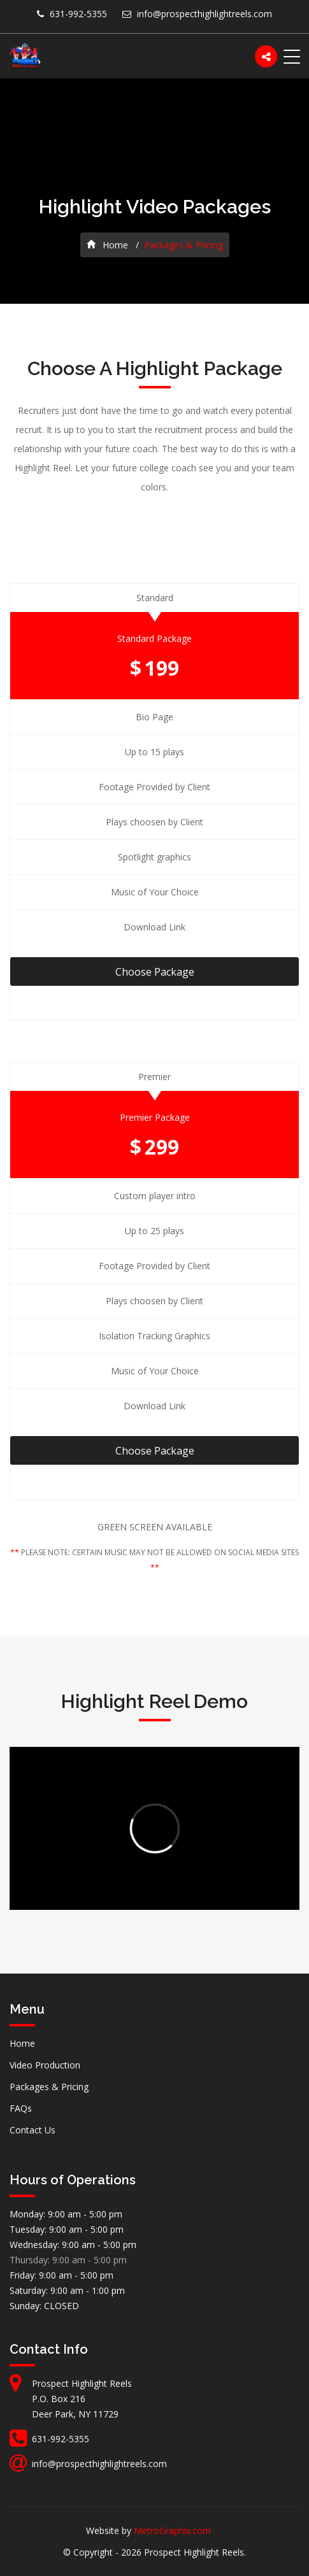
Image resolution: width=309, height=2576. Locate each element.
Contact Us (32, 2130)
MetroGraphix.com (172, 2530)
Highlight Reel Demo (154, 1701)
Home (107, 245)
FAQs (21, 2108)
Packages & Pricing (49, 2087)
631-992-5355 (78, 14)
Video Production (45, 2065)
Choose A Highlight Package (154, 368)
